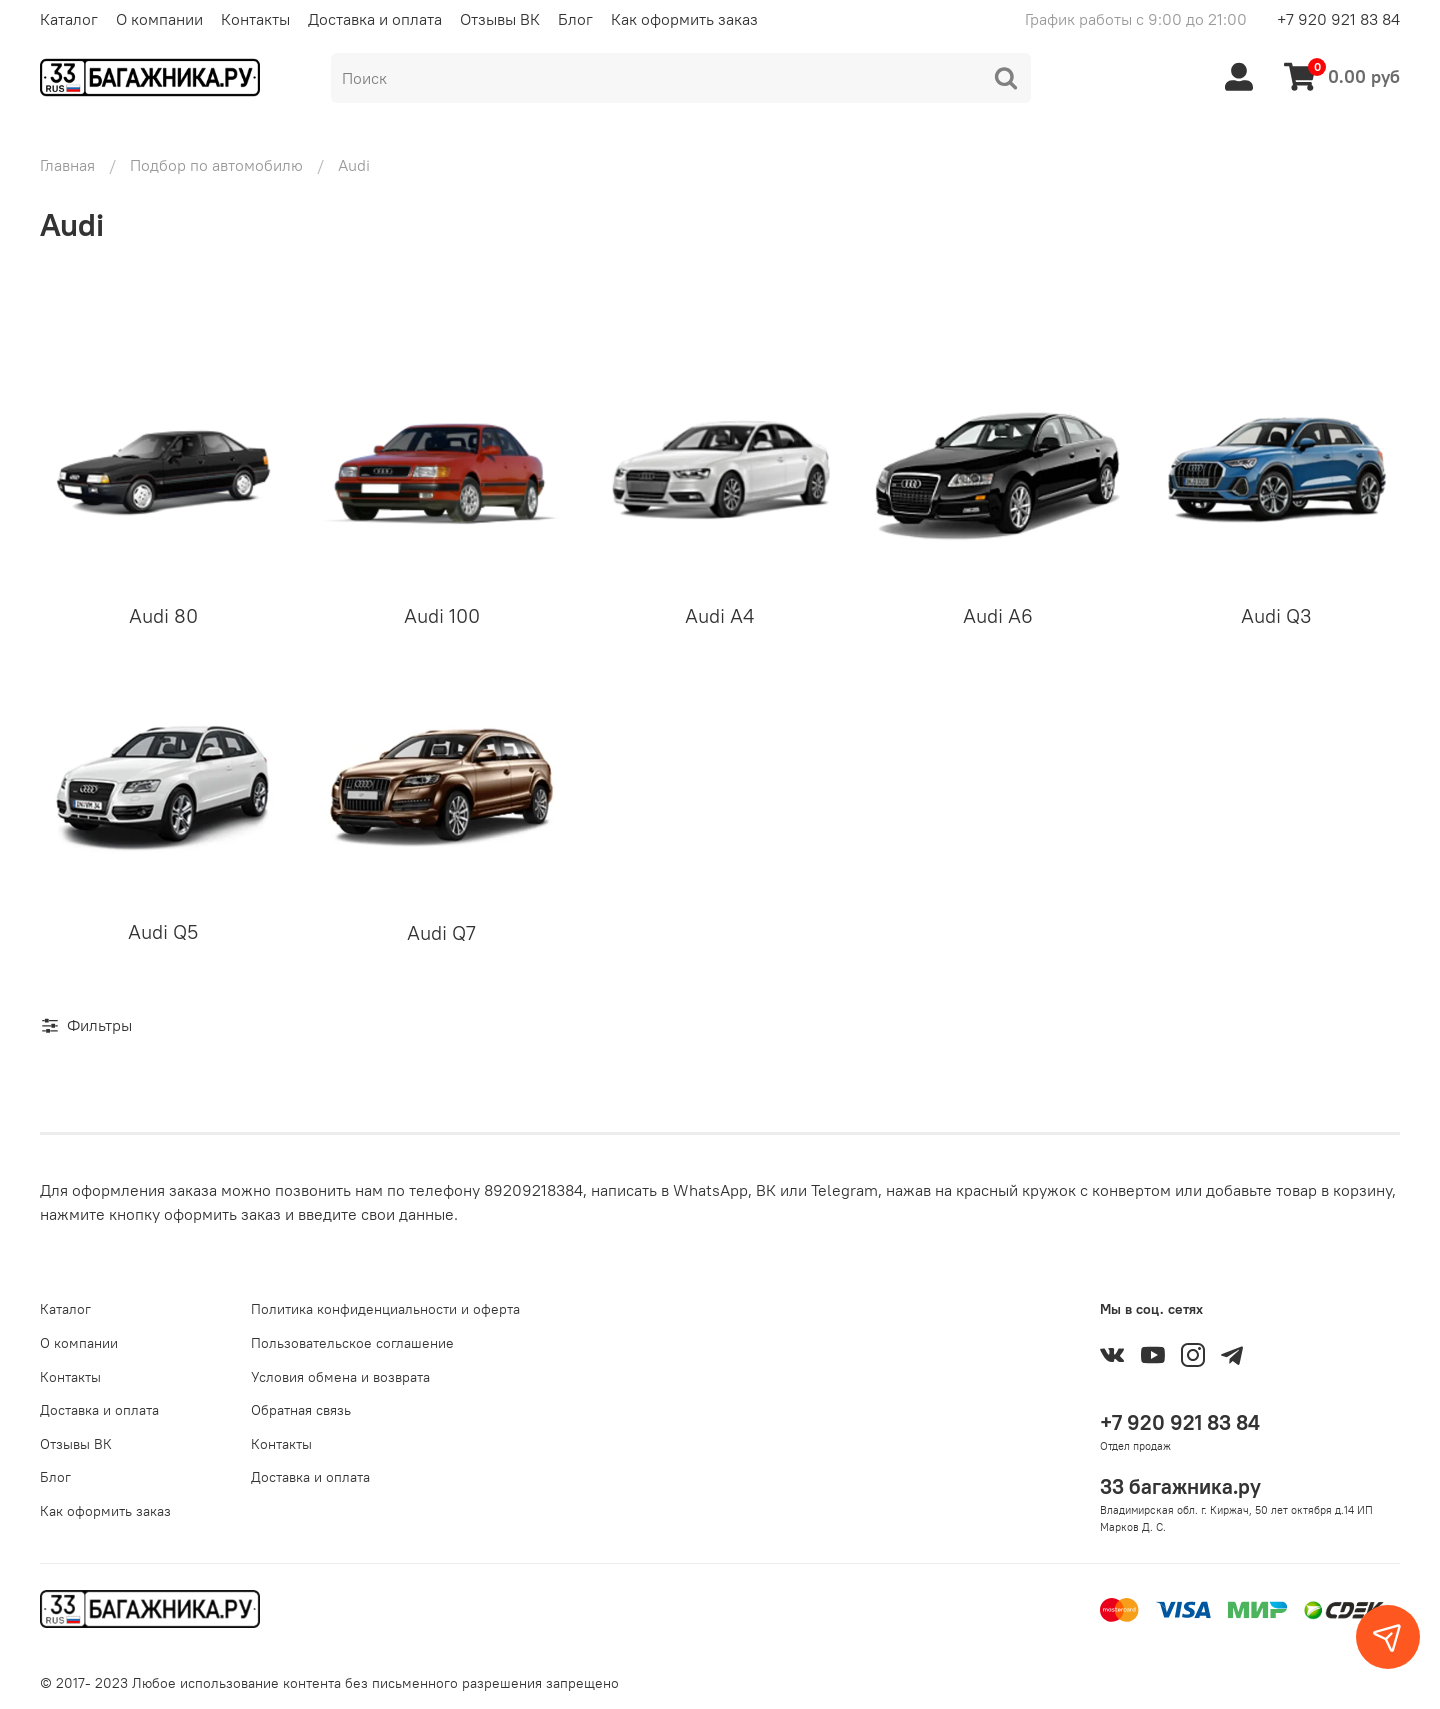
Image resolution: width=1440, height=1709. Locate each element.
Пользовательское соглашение (352, 1343)
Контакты (255, 19)
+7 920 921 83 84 (1338, 19)
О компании (159, 19)
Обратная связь (301, 1410)
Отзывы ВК (500, 19)
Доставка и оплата (375, 19)
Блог (575, 19)
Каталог (69, 19)
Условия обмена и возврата (340, 1377)
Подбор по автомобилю (216, 165)
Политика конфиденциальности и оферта (385, 1309)
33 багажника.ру (1180, 1486)
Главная (67, 165)
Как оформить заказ (684, 19)
